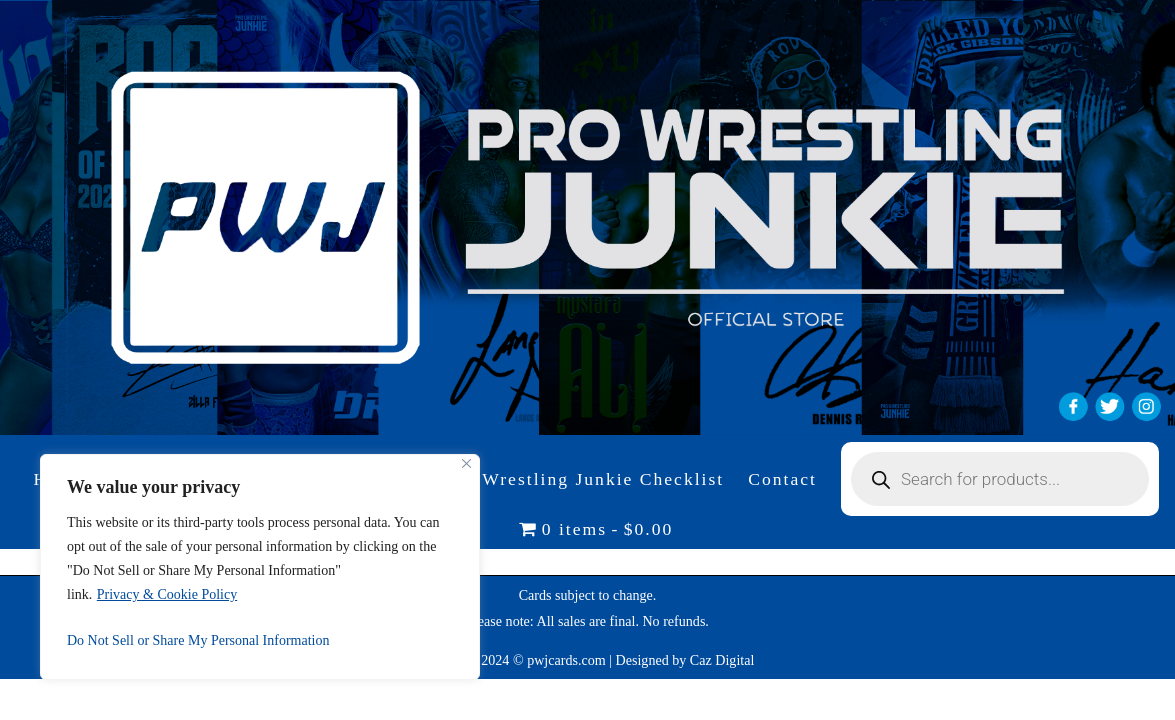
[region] (260, 567)
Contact (782, 479)
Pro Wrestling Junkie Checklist (585, 479)
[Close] (466, 463)
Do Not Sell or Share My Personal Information (198, 640)
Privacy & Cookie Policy (167, 594)
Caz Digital (722, 660)
